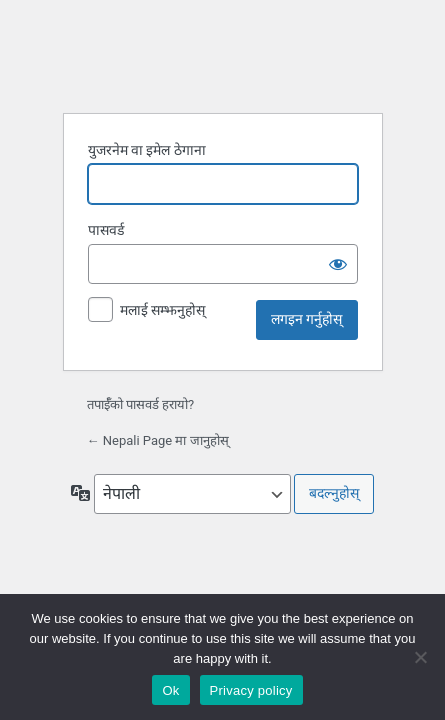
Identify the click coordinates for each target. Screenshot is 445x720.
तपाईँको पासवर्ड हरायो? (141, 404)
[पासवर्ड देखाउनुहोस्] (338, 264)
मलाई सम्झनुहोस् (162, 310)
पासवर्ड (106, 230)
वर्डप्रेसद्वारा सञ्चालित (226, 55)
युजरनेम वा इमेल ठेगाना (147, 150)
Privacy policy (251, 690)
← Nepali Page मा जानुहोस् (158, 440)
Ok (170, 690)
